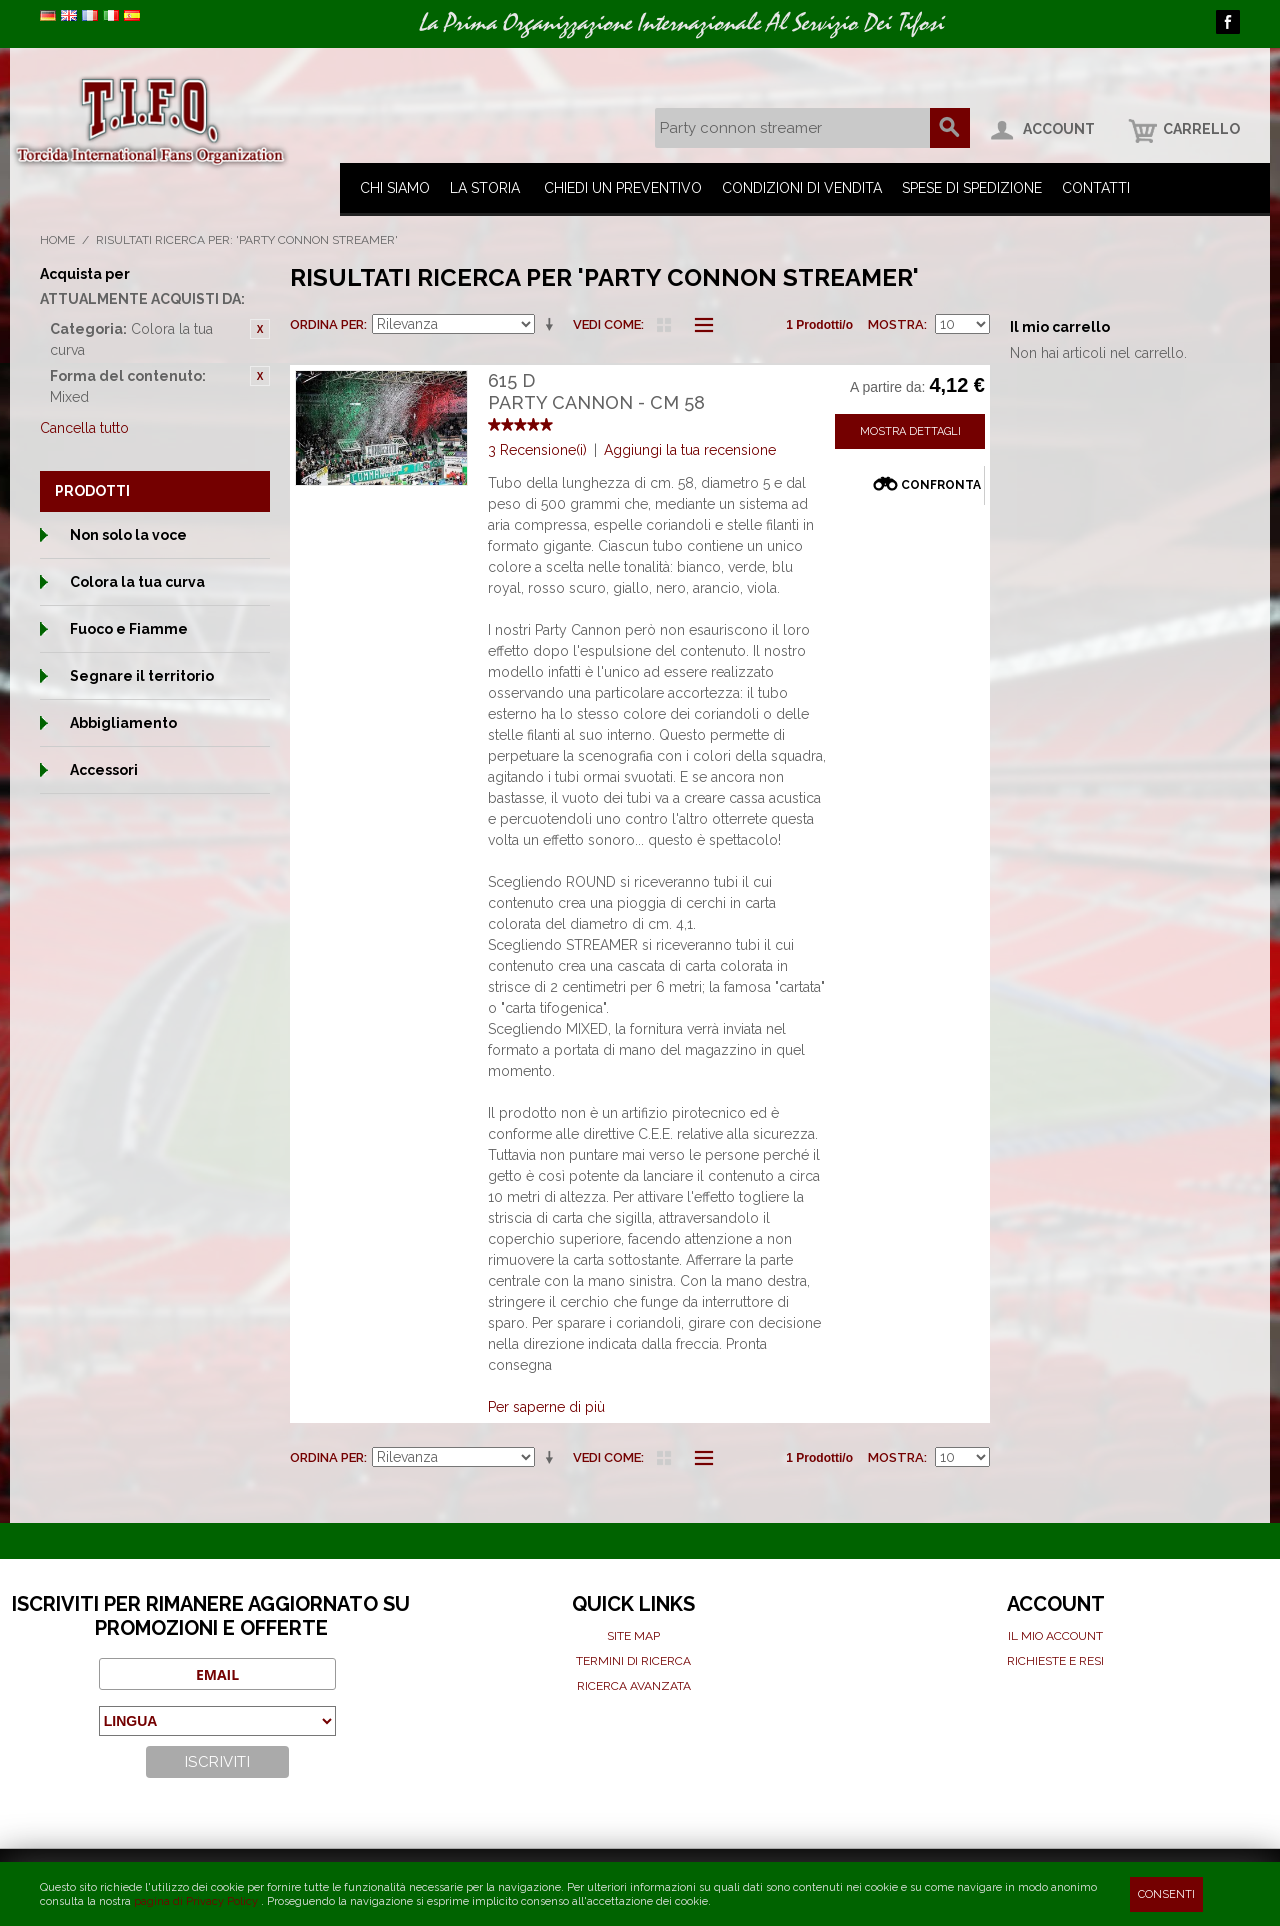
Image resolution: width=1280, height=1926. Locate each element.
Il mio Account (1055, 1636)
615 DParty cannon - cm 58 (596, 391)
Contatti (1096, 188)
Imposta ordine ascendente (553, 325)
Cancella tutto (84, 428)
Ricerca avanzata (634, 1686)
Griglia (664, 325)
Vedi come (607, 324)
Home (57, 240)
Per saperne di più (546, 1407)
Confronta (941, 485)
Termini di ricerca (633, 1661)
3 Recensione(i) (537, 450)
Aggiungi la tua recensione (690, 450)
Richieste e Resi (1055, 1661)
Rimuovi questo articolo (260, 329)
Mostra (896, 324)
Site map (633, 1636)
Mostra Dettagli (910, 431)
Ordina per (327, 324)
